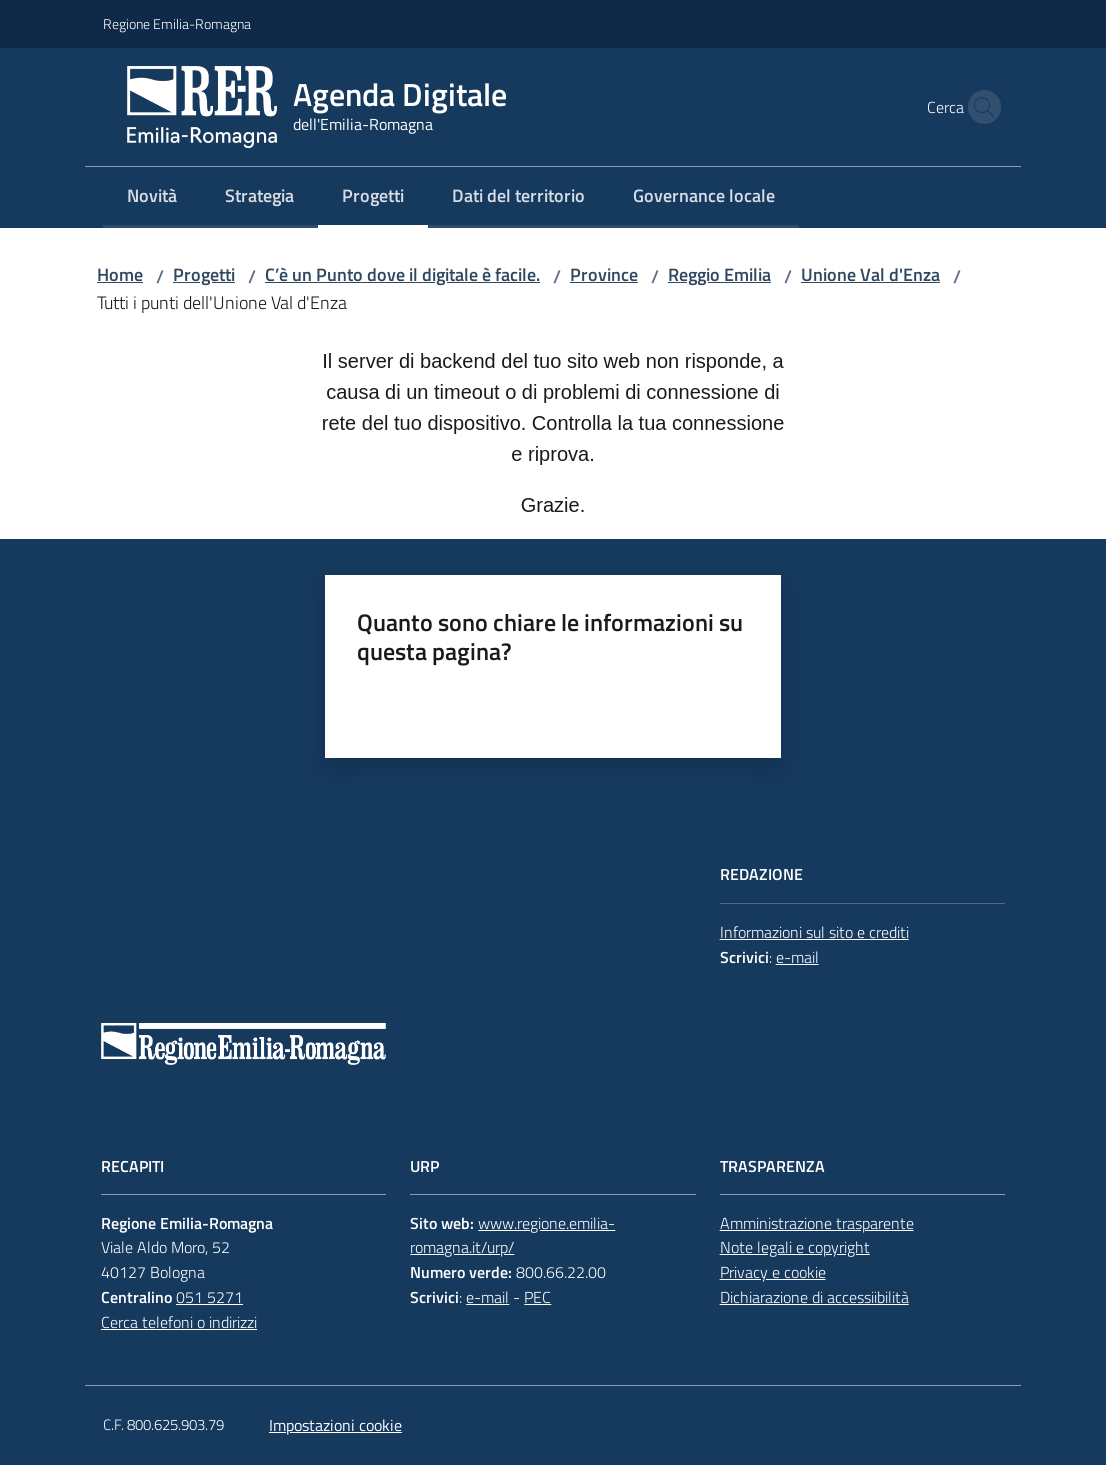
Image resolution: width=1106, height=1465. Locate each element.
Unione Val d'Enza (870, 274)
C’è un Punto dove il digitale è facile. (402, 274)
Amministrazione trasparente (817, 1223)
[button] (979, 107)
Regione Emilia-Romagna (177, 23)
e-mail (797, 957)
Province (604, 274)
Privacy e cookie (773, 1272)
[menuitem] (152, 197)
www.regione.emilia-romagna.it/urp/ (512, 1235)
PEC (537, 1297)
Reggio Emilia (719, 274)
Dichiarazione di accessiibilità (814, 1297)
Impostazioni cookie (335, 1425)
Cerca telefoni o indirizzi (179, 1322)
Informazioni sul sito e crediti (814, 932)
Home (120, 274)
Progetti (204, 274)
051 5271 (209, 1297)
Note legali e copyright (795, 1247)
